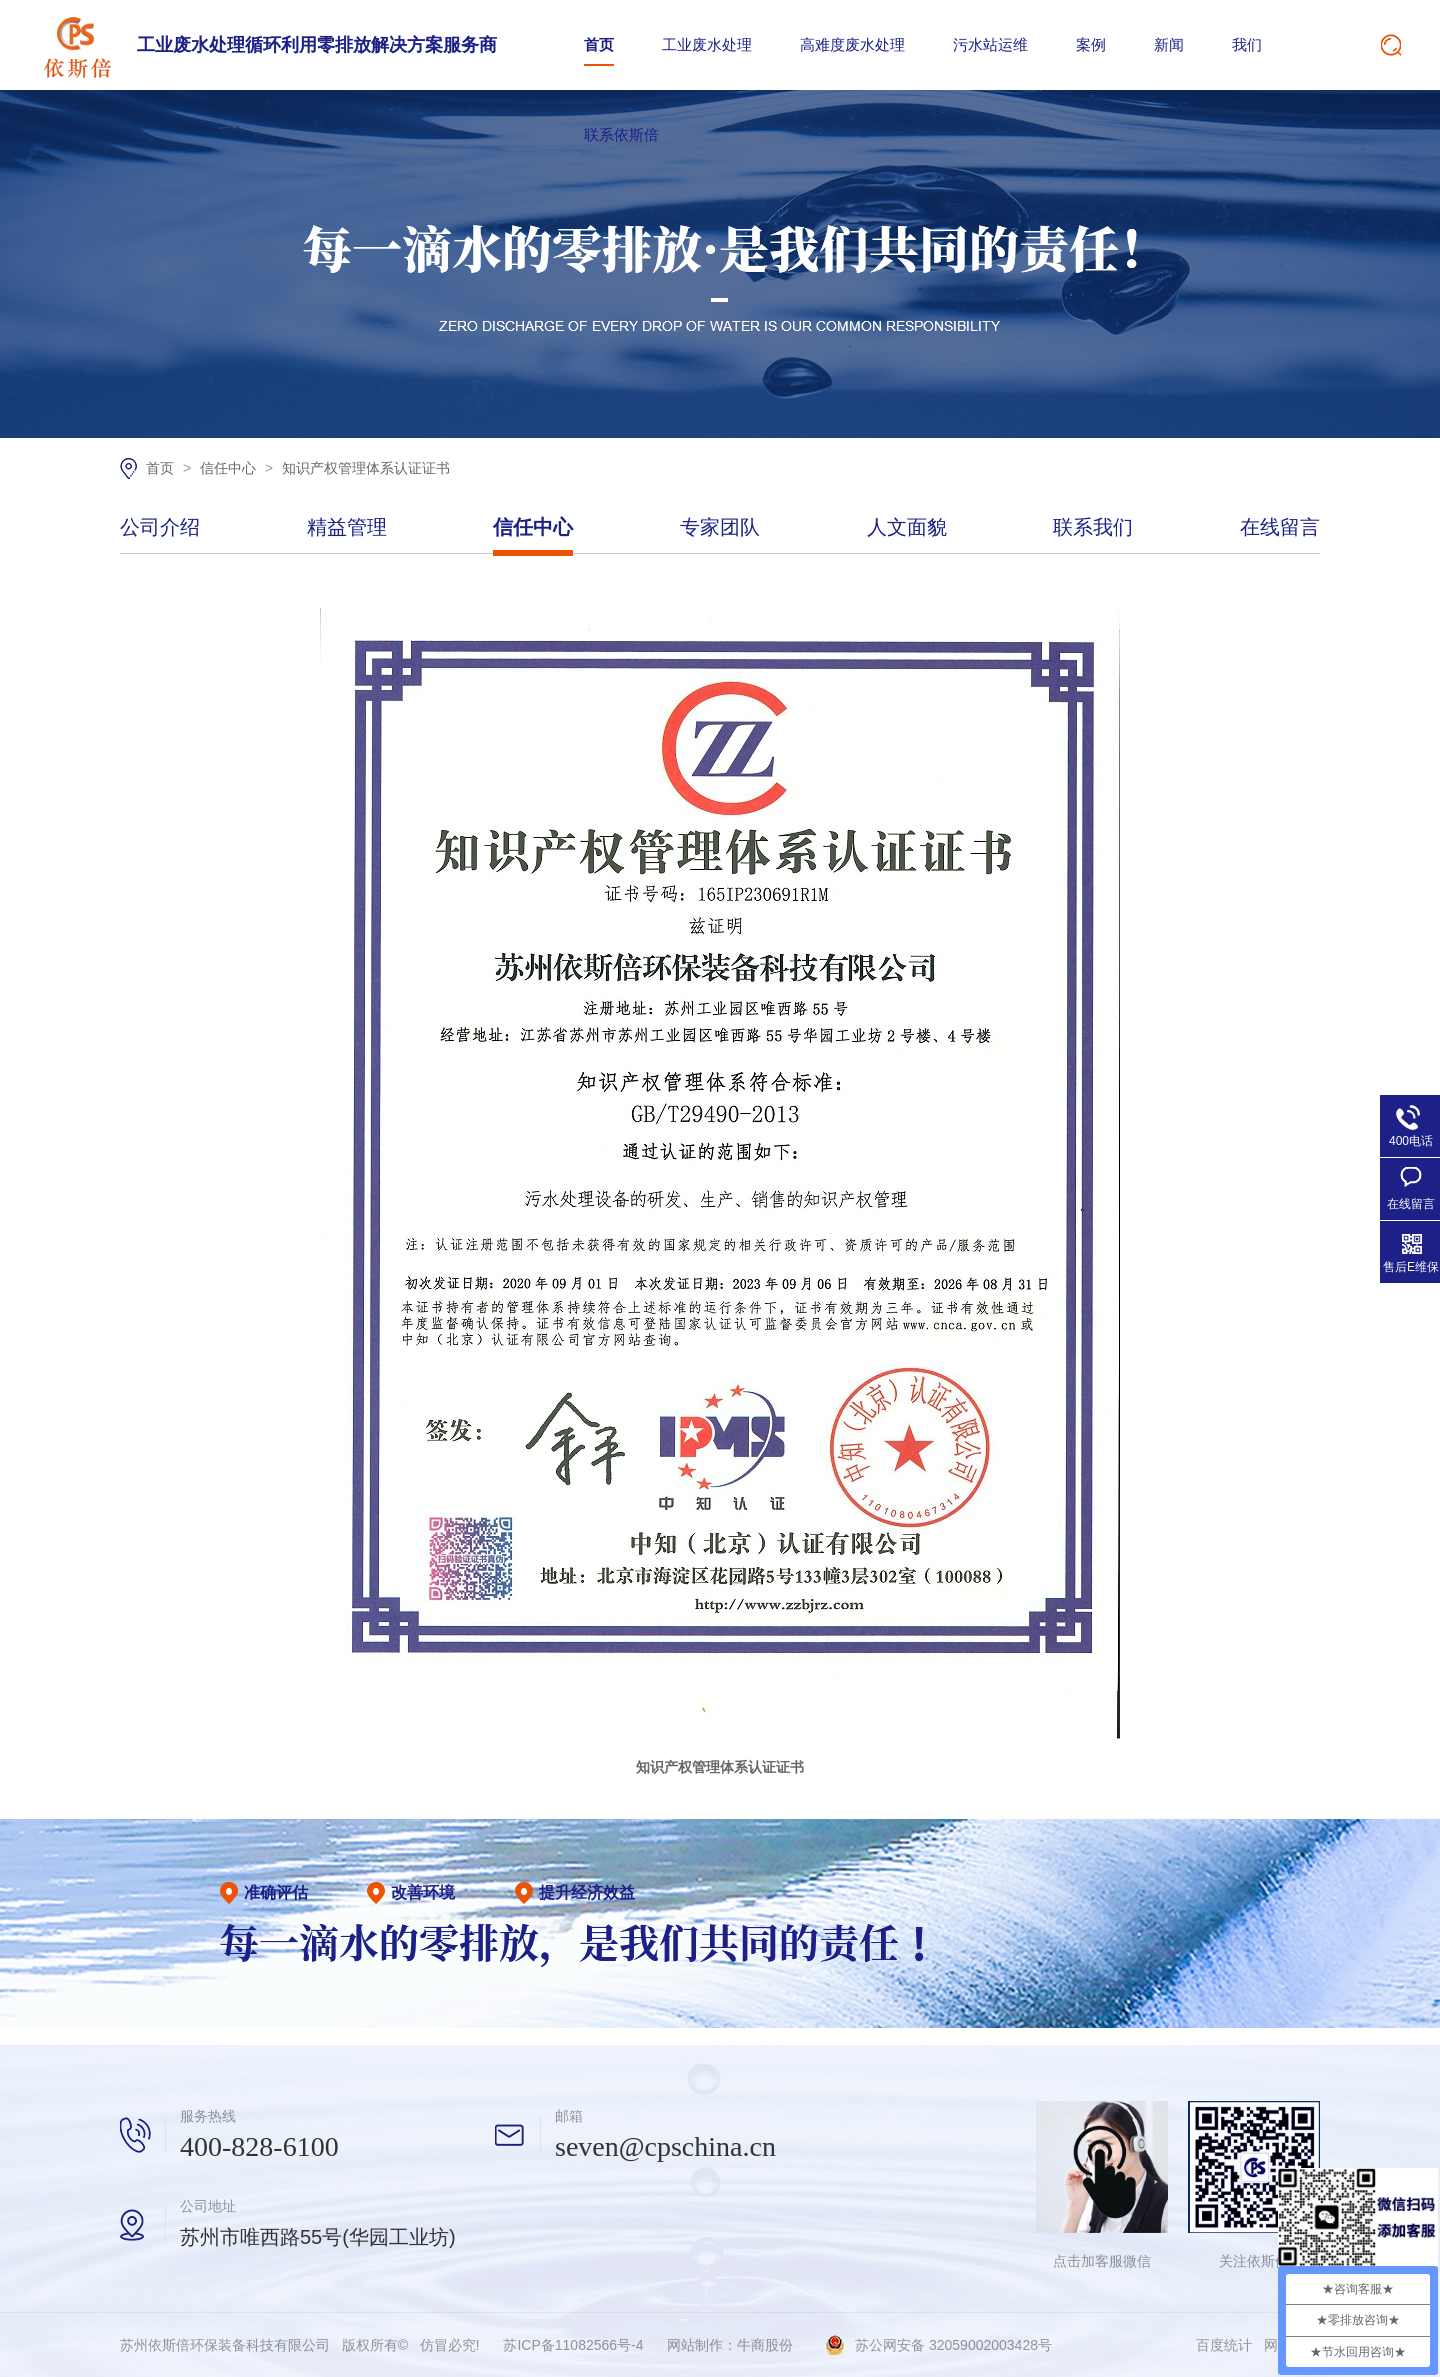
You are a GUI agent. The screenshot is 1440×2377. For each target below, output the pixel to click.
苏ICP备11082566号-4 (573, 2345)
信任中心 (230, 468)
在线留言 (1280, 528)
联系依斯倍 (621, 134)
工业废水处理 (707, 44)
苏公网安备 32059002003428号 (953, 2345)
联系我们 (1093, 528)
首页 (599, 44)
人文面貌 (907, 528)
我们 (1247, 44)
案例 (1091, 44)
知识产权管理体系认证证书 (366, 468)
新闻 (1169, 44)
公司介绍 (160, 528)
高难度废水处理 (852, 44)
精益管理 (347, 528)
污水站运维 (990, 44)
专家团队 (720, 528)
